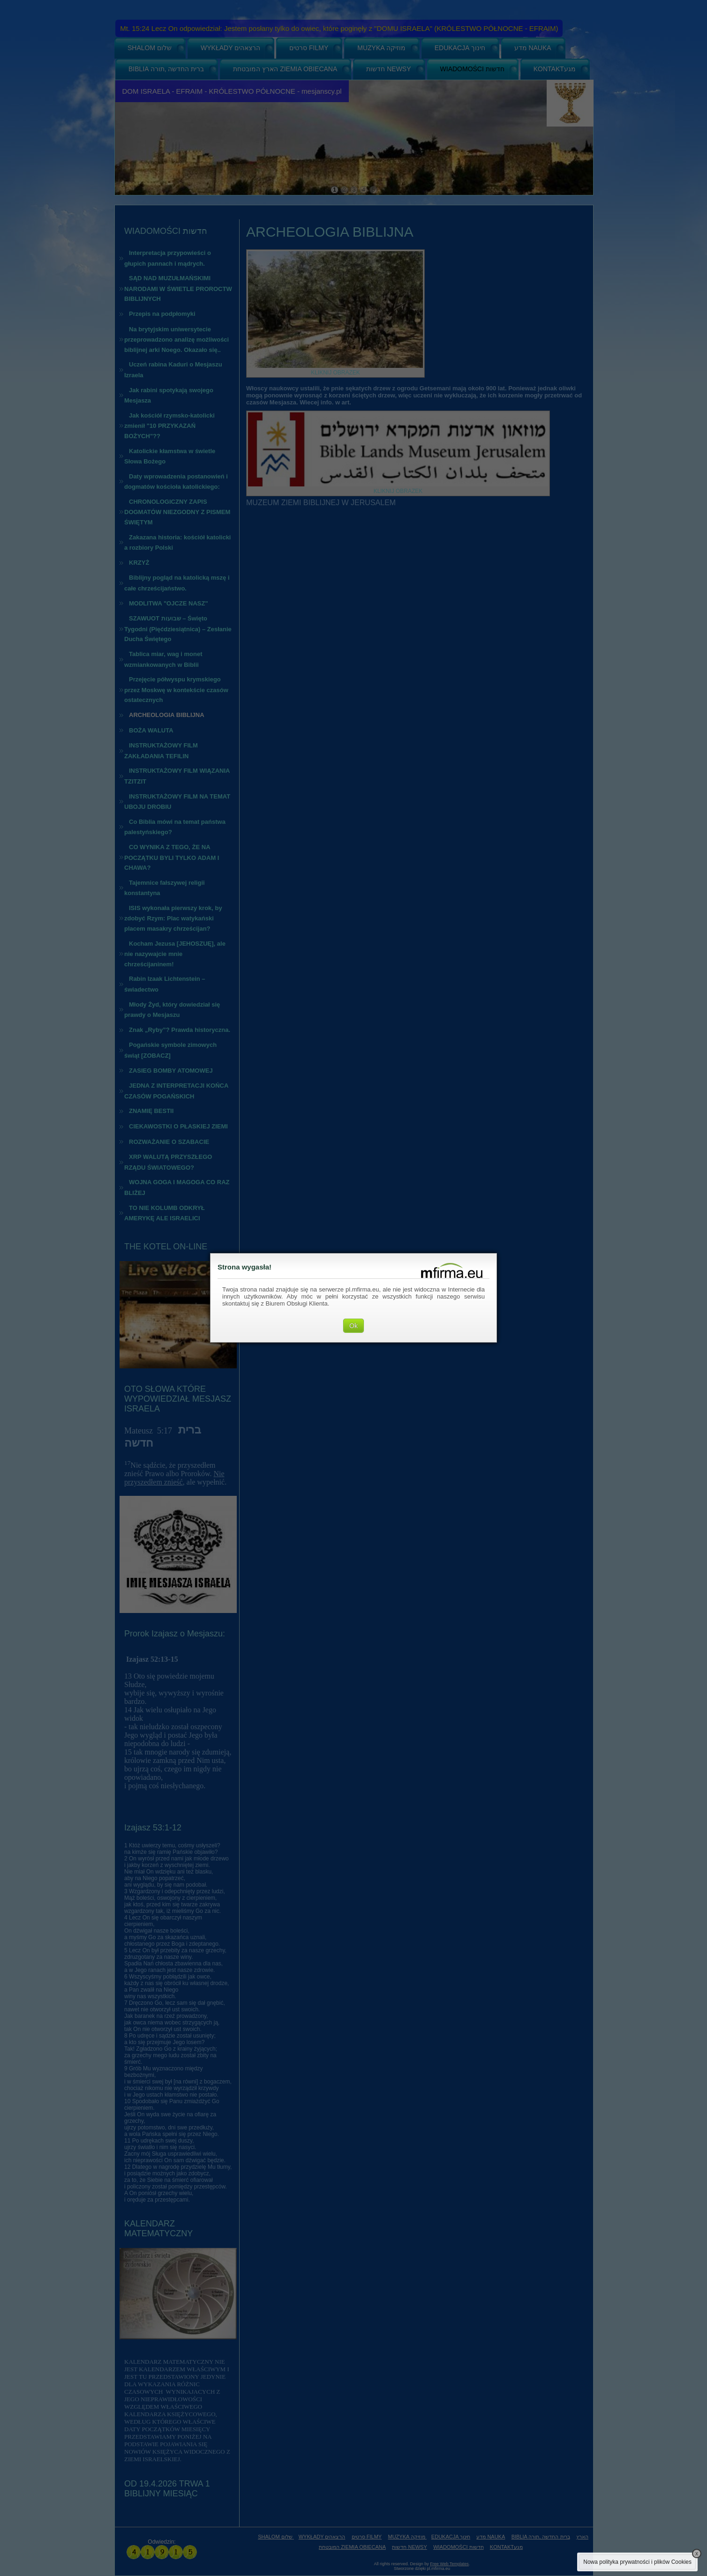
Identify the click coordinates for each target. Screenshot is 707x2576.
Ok (353, 1325)
